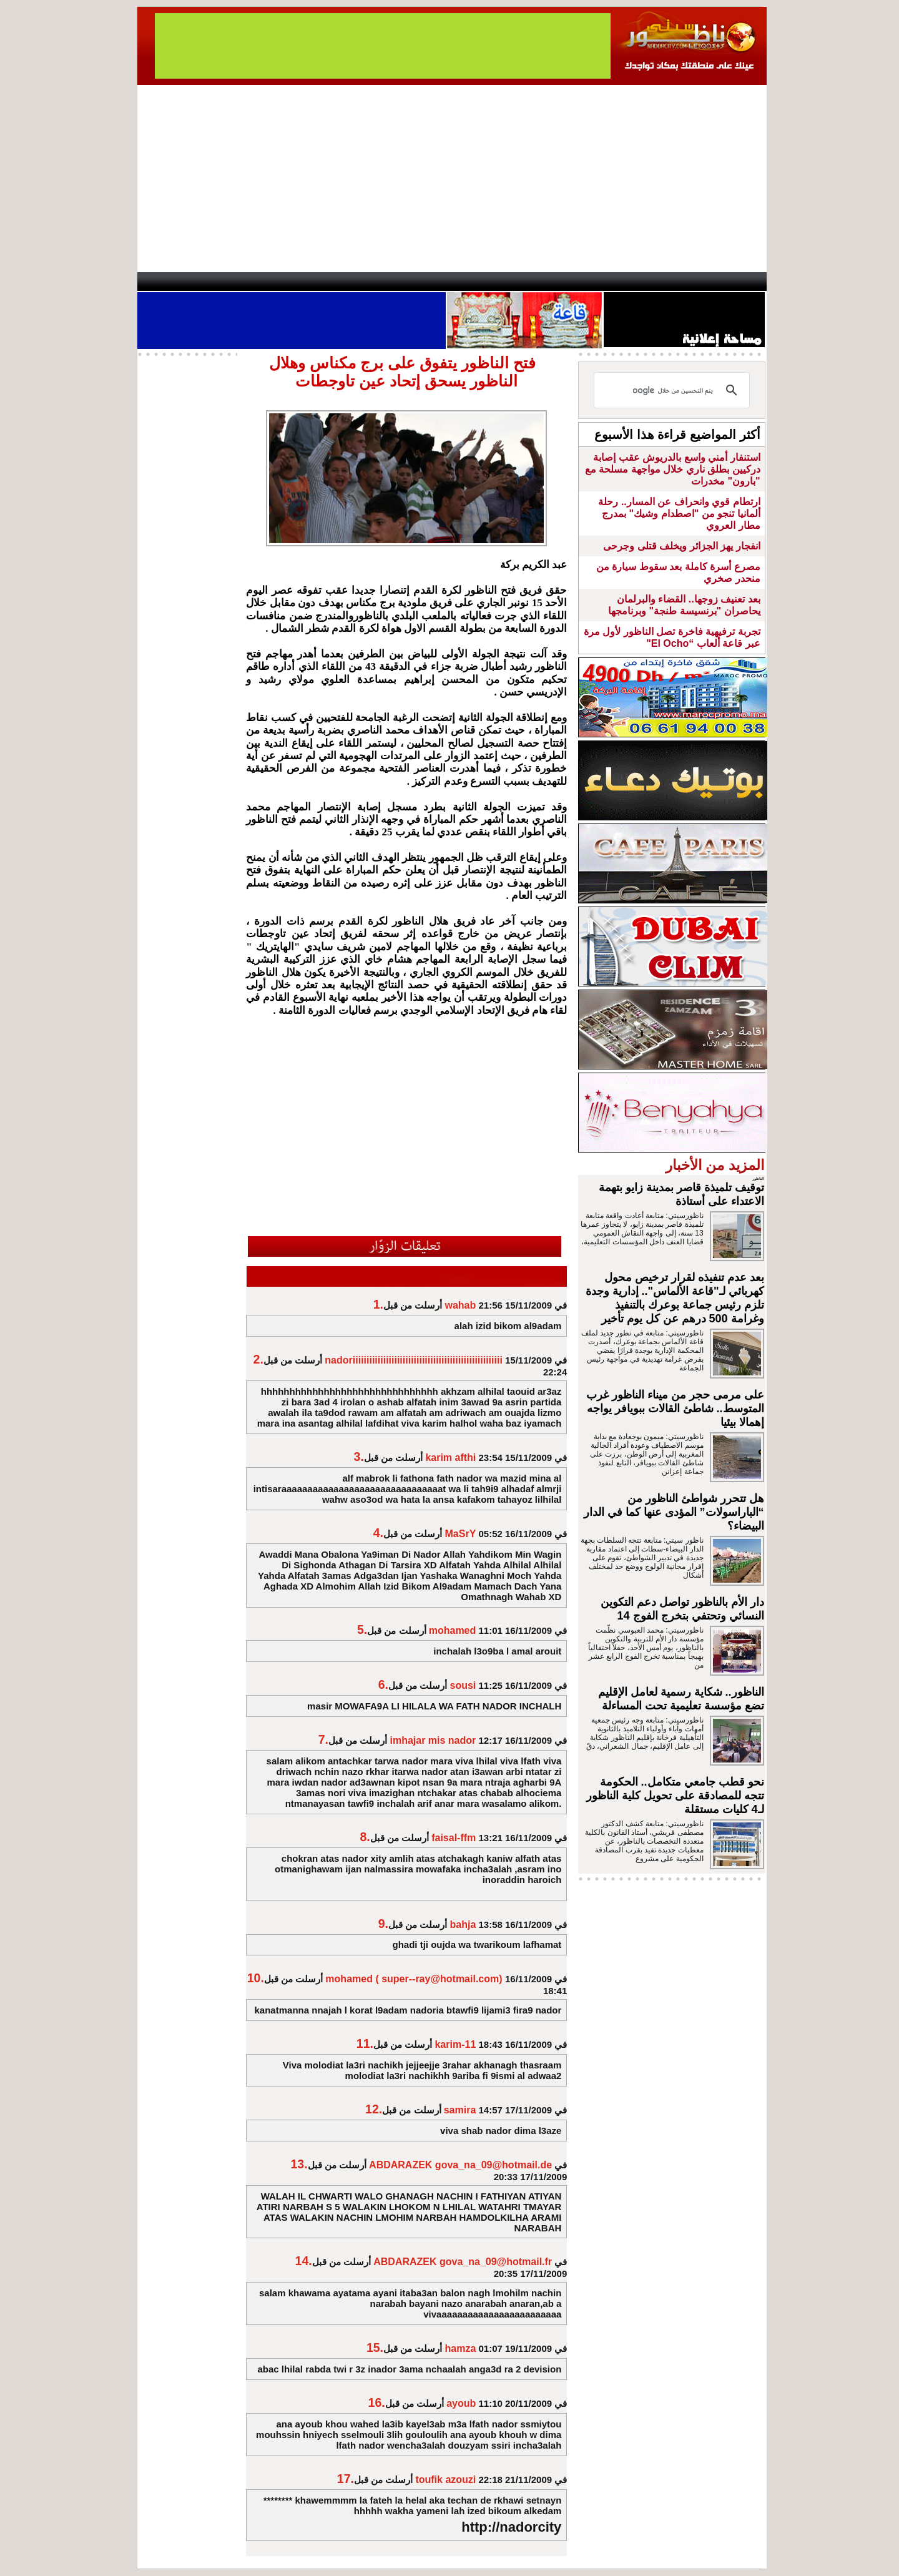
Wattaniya (476, 281)
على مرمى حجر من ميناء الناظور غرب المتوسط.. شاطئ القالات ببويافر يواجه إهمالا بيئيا (675, 1408)
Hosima (576, 281)
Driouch (633, 281)
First (738, 281)
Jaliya (428, 281)
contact (174, 281)
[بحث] (673, 390)
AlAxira (223, 281)
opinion (262, 281)
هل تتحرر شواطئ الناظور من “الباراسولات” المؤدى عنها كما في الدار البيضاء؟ (674, 1512)
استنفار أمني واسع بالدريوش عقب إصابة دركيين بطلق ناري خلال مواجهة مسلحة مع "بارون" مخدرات (672, 469)
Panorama (311, 281)
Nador (685, 281)
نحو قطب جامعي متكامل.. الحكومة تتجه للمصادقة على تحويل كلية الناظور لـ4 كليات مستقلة (675, 1796)
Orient (524, 281)
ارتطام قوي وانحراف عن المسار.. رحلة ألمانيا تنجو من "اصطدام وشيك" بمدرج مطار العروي (679, 513)
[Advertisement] (452, 178)
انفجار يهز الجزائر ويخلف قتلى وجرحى (681, 546)
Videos (375, 281)
